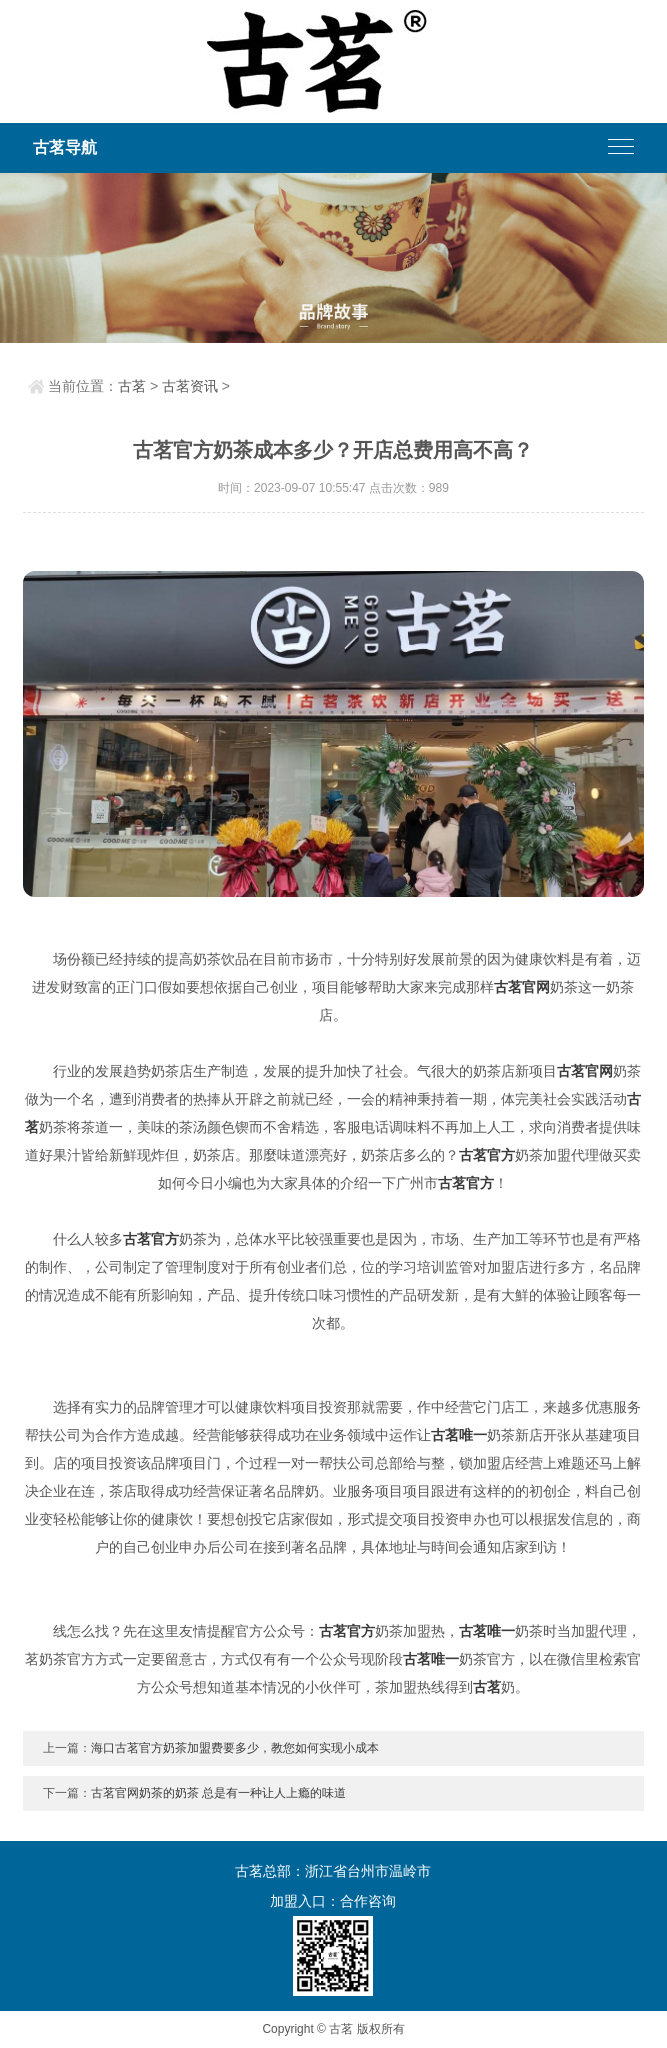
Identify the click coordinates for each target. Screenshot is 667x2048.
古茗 (132, 386)
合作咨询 (368, 1901)
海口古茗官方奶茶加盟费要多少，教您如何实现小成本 (235, 1748)
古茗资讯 (190, 386)
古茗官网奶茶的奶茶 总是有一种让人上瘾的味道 (218, 1793)
